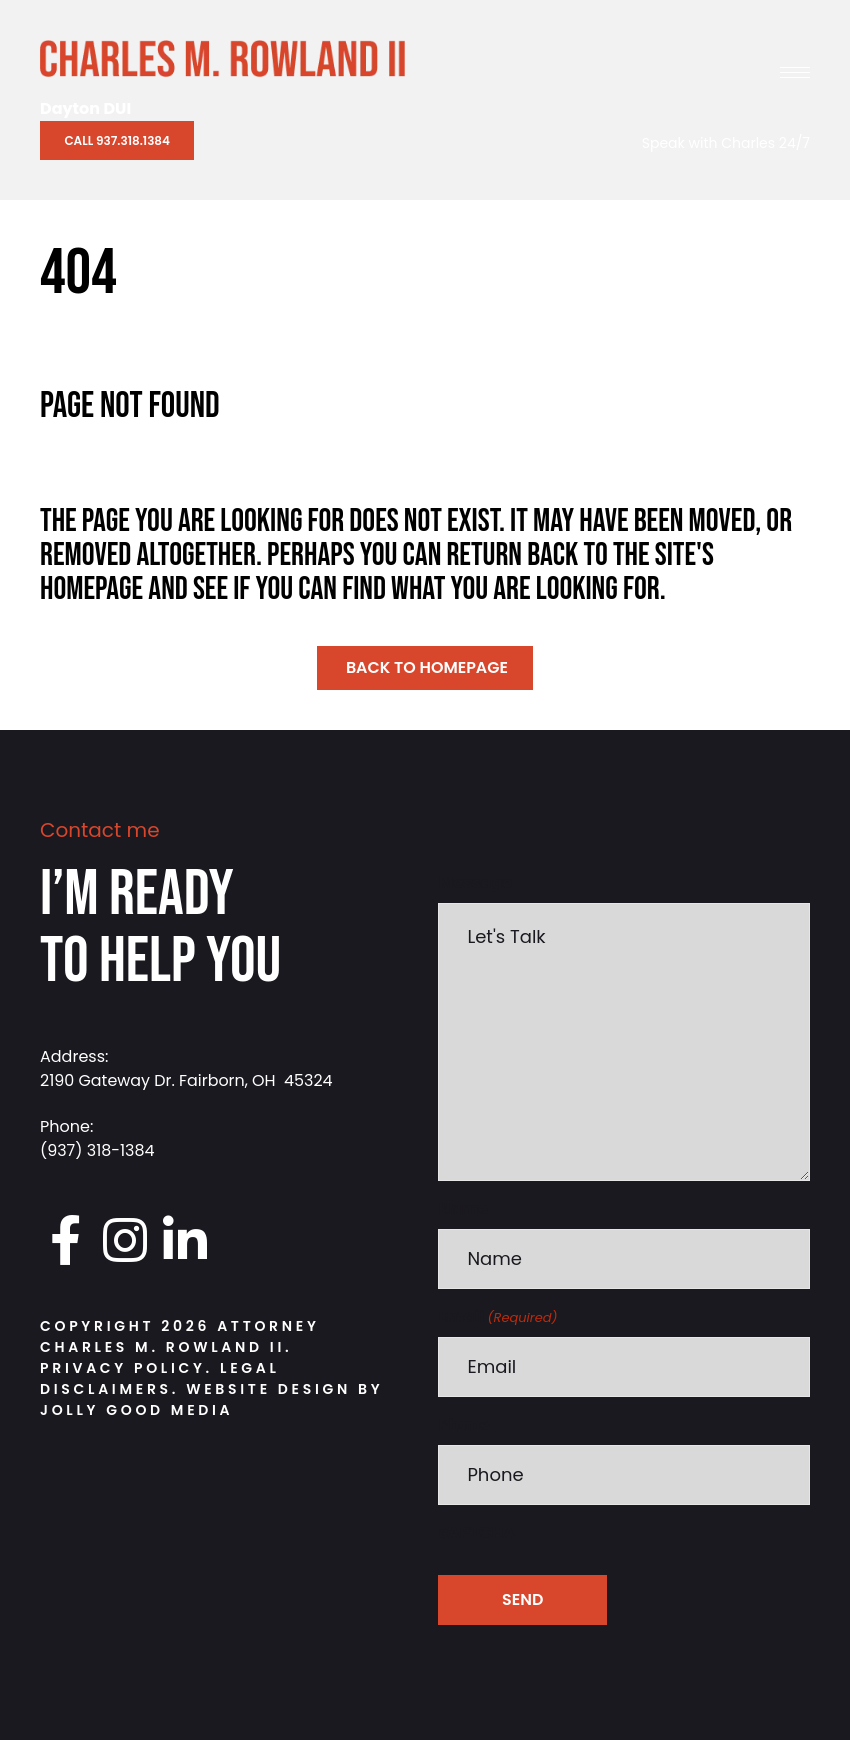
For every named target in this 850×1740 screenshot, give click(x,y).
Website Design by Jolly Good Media (211, 1399)
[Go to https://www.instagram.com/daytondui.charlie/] (125, 1240)
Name (463, 1208)
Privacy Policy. (126, 1368)
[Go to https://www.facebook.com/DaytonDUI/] (65, 1240)
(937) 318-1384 (97, 1150)
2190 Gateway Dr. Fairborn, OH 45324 (187, 1080)
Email (497, 1316)
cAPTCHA (476, 1532)
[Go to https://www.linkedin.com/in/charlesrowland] (185, 1240)
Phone (464, 1424)
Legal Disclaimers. (160, 1378)
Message (475, 882)
